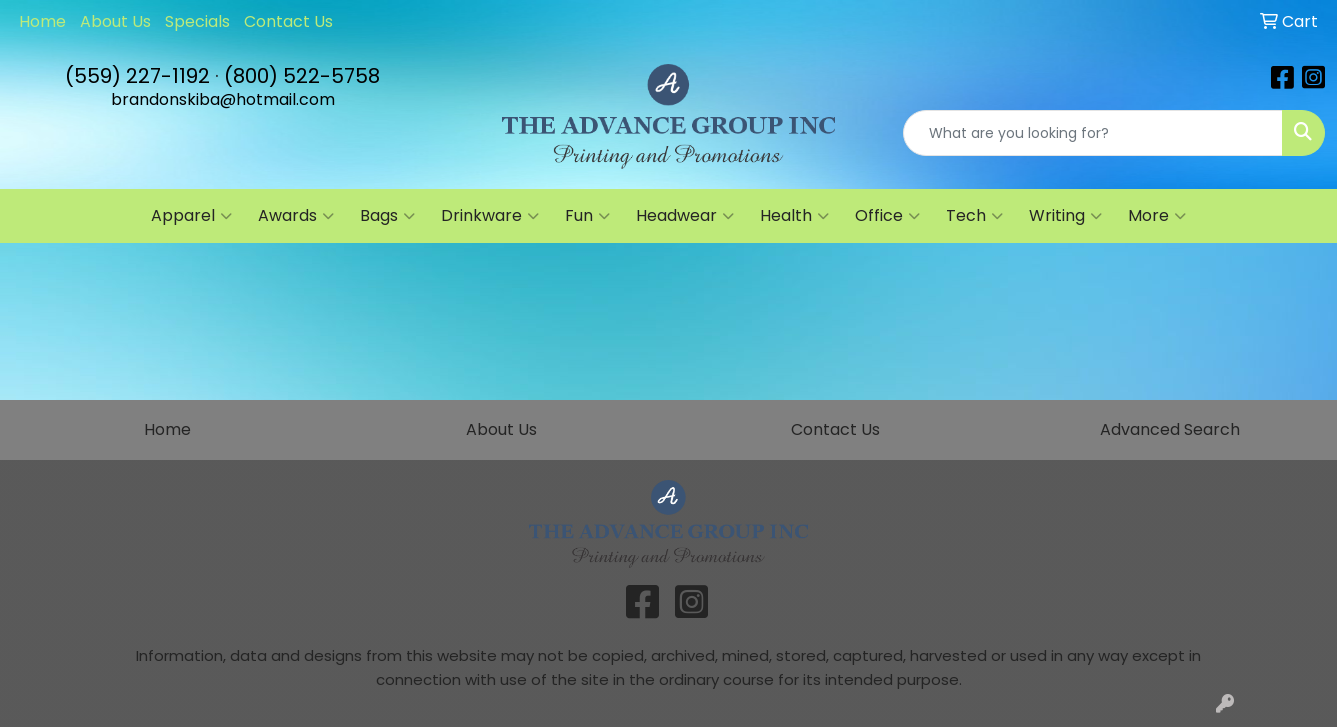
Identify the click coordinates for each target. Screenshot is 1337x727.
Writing (1065, 216)
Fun (587, 216)
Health (794, 216)
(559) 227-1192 (137, 76)
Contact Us (288, 21)
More (1157, 216)
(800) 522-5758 (302, 76)
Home (42, 21)
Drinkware (490, 216)
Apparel (191, 216)
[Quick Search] (1093, 133)
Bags (387, 216)
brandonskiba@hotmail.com (223, 99)
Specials (197, 21)
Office (887, 216)
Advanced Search (1170, 429)
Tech (974, 216)
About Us (115, 21)
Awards (296, 216)
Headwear (685, 216)
